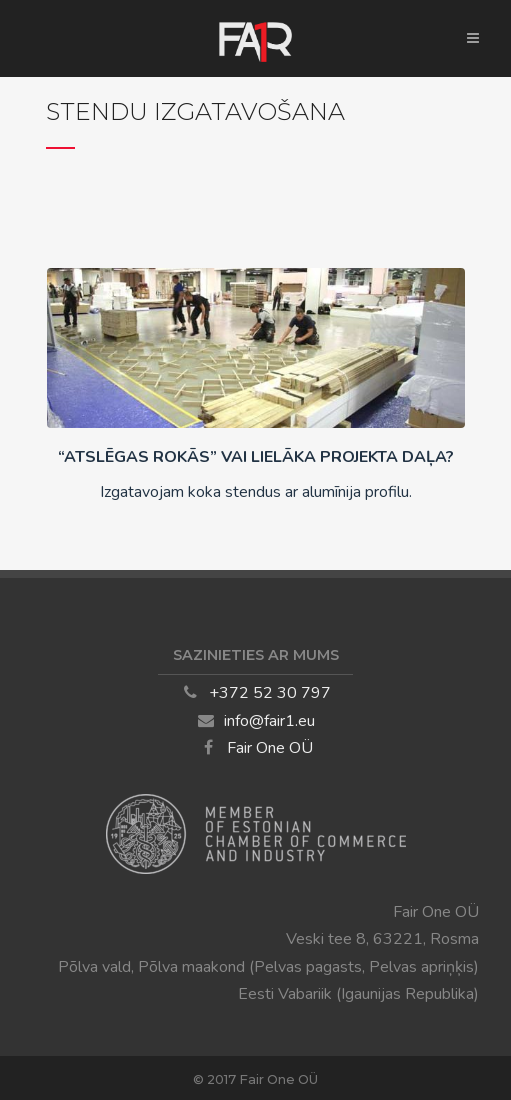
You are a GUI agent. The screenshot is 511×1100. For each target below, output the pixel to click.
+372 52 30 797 (270, 693)
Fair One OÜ (270, 748)
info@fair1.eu (269, 721)
